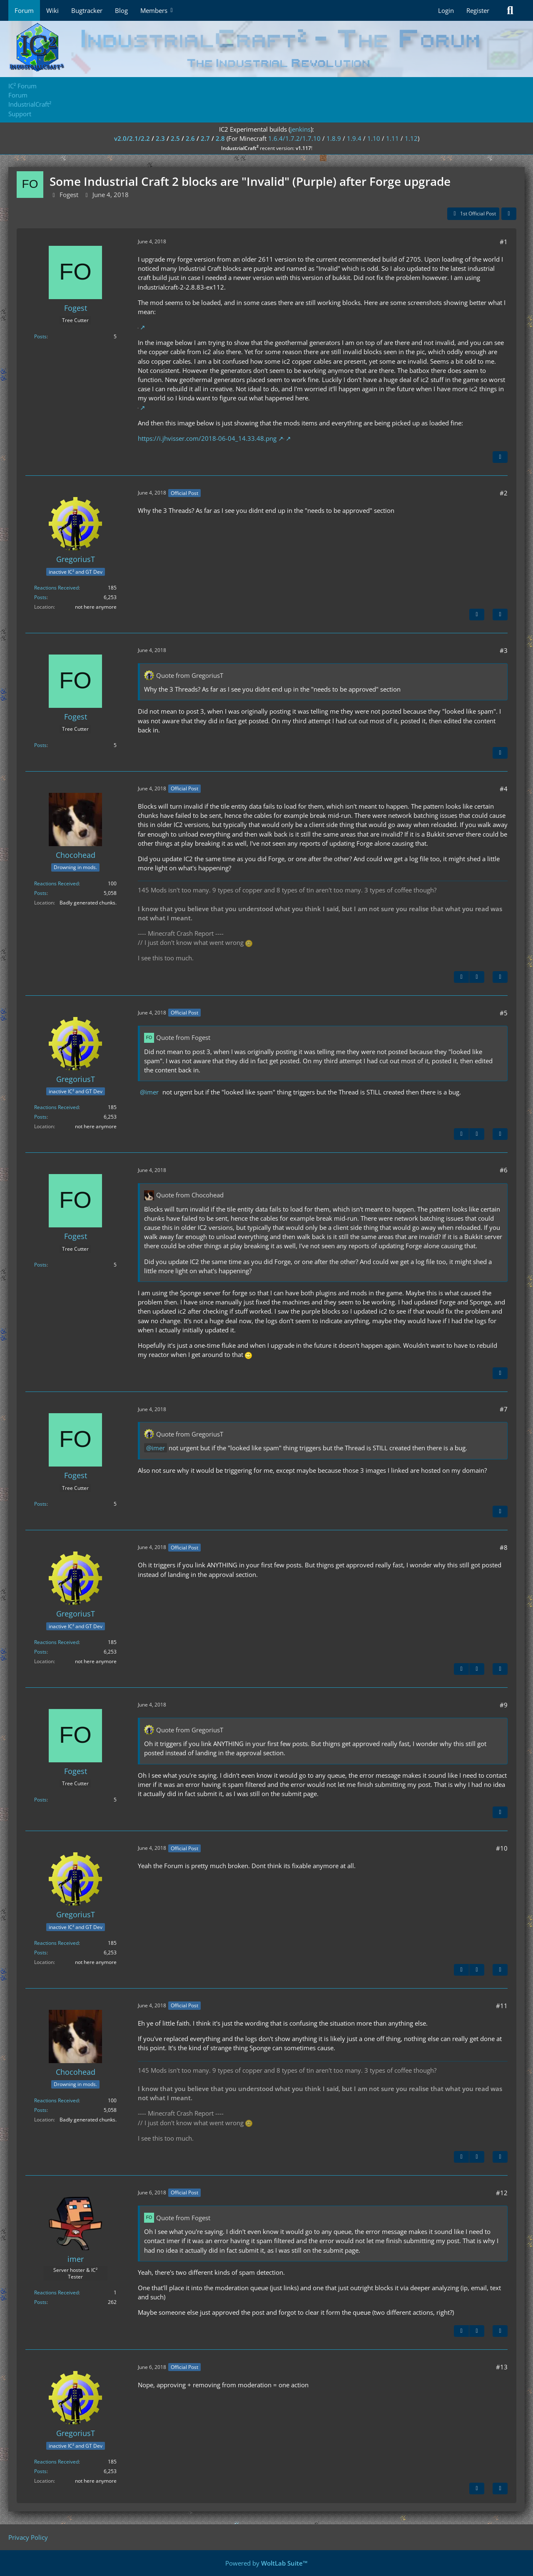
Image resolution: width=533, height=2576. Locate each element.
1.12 (411, 138)
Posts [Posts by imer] (40, 2302)
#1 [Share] (504, 241)
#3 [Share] (504, 650)
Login (446, 10)
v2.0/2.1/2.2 (132, 138)
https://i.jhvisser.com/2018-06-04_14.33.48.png (207, 438)
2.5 (175, 138)
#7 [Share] (504, 1409)
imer (152, 1092)
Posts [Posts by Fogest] (40, 336)
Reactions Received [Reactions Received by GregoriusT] (56, 587)
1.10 (373, 138)
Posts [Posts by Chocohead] (40, 893)
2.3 (160, 138)
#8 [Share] (504, 1547)
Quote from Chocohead (190, 1195)
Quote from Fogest (183, 1037)
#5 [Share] (504, 1013)
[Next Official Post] (476, 614)
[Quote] (500, 457)
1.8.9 (333, 138)
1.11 (392, 138)
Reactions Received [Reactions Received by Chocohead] (56, 883)
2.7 (205, 138)
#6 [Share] (504, 1170)
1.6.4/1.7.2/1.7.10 (294, 138)
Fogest (69, 194)
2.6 (190, 138)
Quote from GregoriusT (189, 675)
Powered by (266, 2563)
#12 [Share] (502, 2193)
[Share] (508, 213)
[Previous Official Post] (461, 977)
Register (477, 10)
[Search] (510, 10)
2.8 (220, 138)
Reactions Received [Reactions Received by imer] (56, 2292)
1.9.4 (354, 138)
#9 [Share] (504, 1705)
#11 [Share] (502, 2005)
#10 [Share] (502, 1848)
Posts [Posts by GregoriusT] (40, 597)
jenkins (300, 129)
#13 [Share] (502, 2367)
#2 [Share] (504, 493)
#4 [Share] (504, 789)
